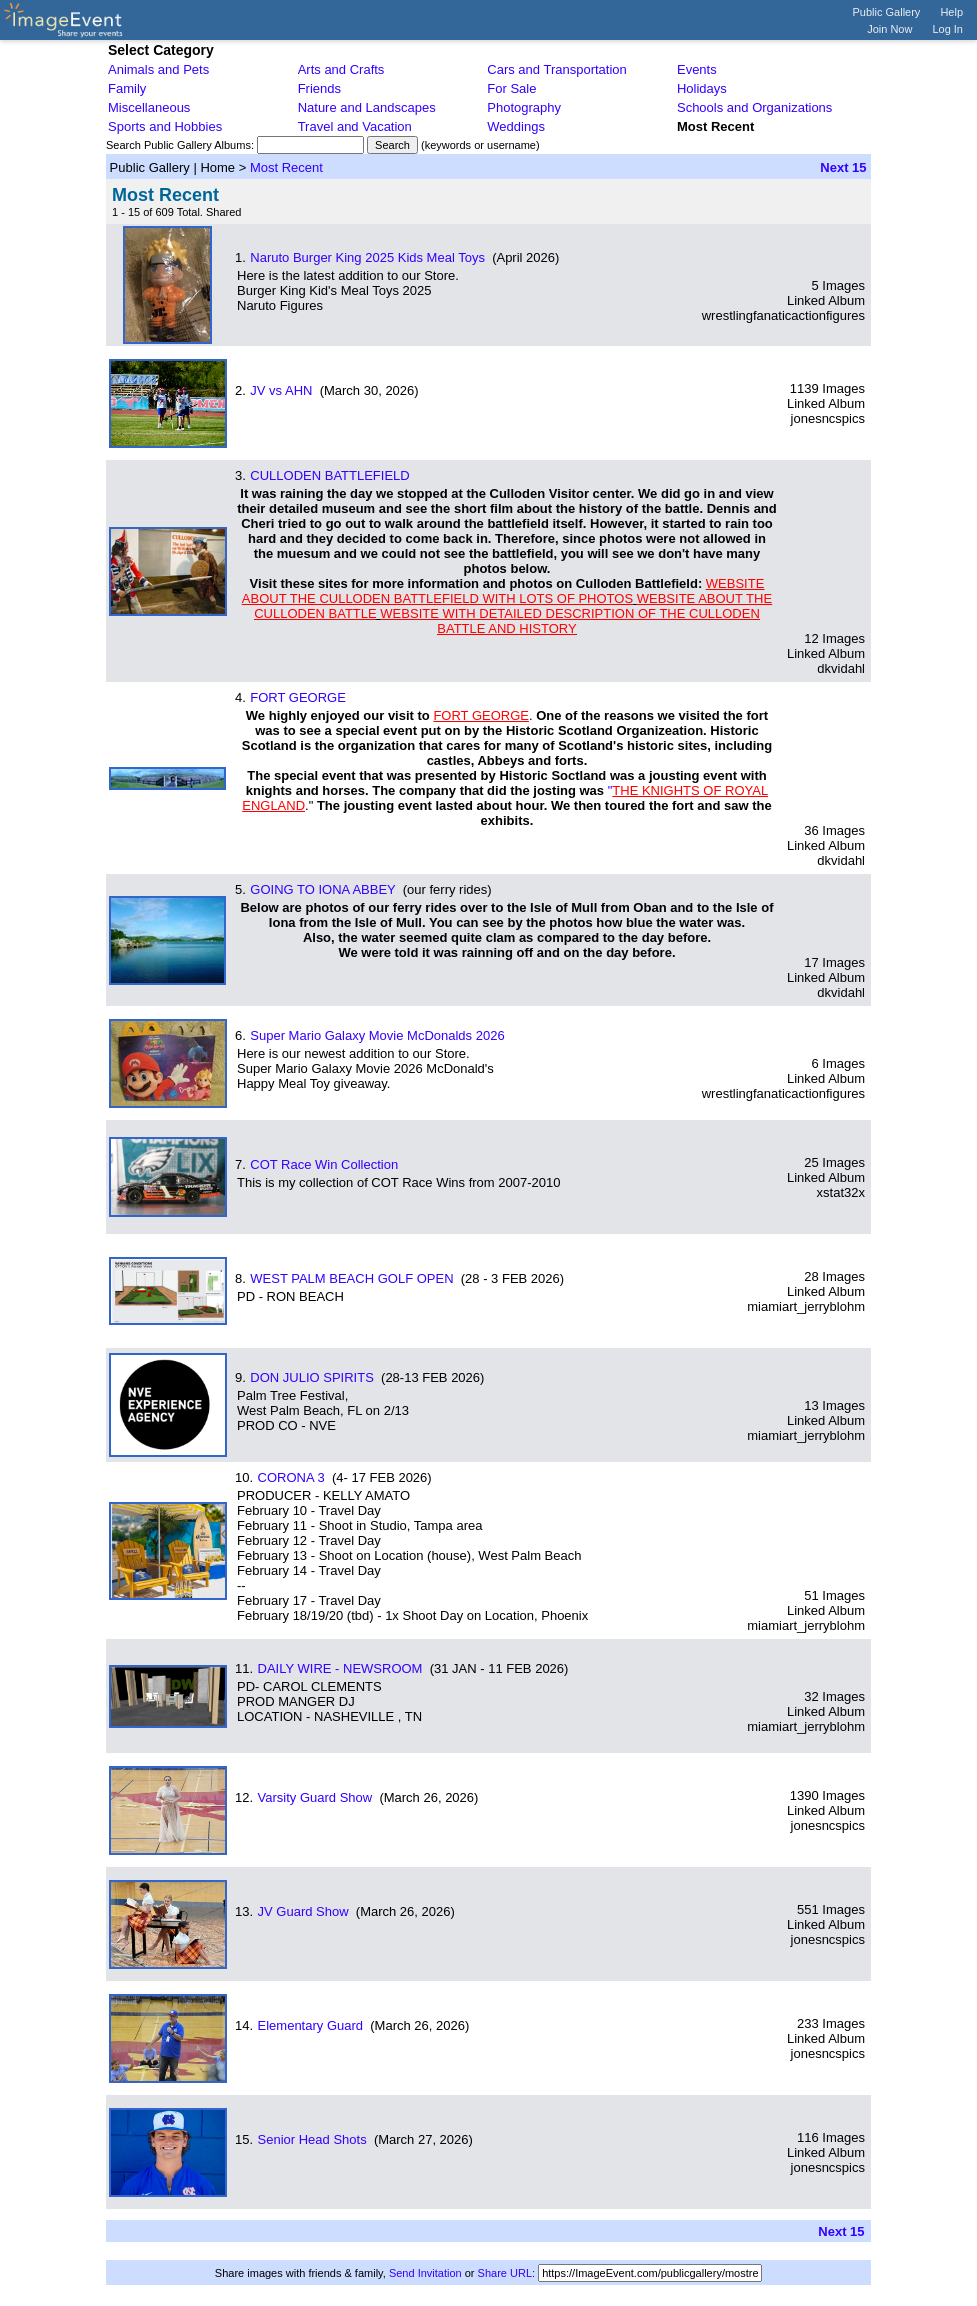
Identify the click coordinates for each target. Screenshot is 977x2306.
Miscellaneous (149, 107)
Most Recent (286, 167)
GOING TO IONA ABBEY (322, 889)
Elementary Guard (311, 2025)
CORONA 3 (291, 1477)
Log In (947, 29)
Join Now (889, 29)
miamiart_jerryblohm (806, 1306)
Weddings (516, 126)
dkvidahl (841, 668)
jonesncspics (828, 418)
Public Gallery (887, 12)
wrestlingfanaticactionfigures (783, 315)
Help (951, 12)
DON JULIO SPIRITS (312, 1377)
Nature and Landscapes (367, 107)
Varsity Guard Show (315, 1797)
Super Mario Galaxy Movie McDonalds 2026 (377, 1035)
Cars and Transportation (556, 69)
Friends (319, 88)
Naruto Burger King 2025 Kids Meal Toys (367, 257)
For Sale (511, 88)
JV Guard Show (303, 1911)
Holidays (702, 88)
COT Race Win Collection (324, 1164)
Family (127, 88)
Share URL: (506, 2273)
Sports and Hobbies (165, 126)
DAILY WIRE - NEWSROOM (340, 1668)
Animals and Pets (158, 69)
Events (697, 69)
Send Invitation (425, 2273)
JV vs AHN (281, 390)
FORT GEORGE (298, 697)
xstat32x (841, 1192)
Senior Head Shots (312, 2139)
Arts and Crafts (341, 69)
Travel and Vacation (355, 126)
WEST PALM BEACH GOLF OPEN (351, 1278)
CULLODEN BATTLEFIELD (329, 475)
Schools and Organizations (754, 107)
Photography (524, 107)
